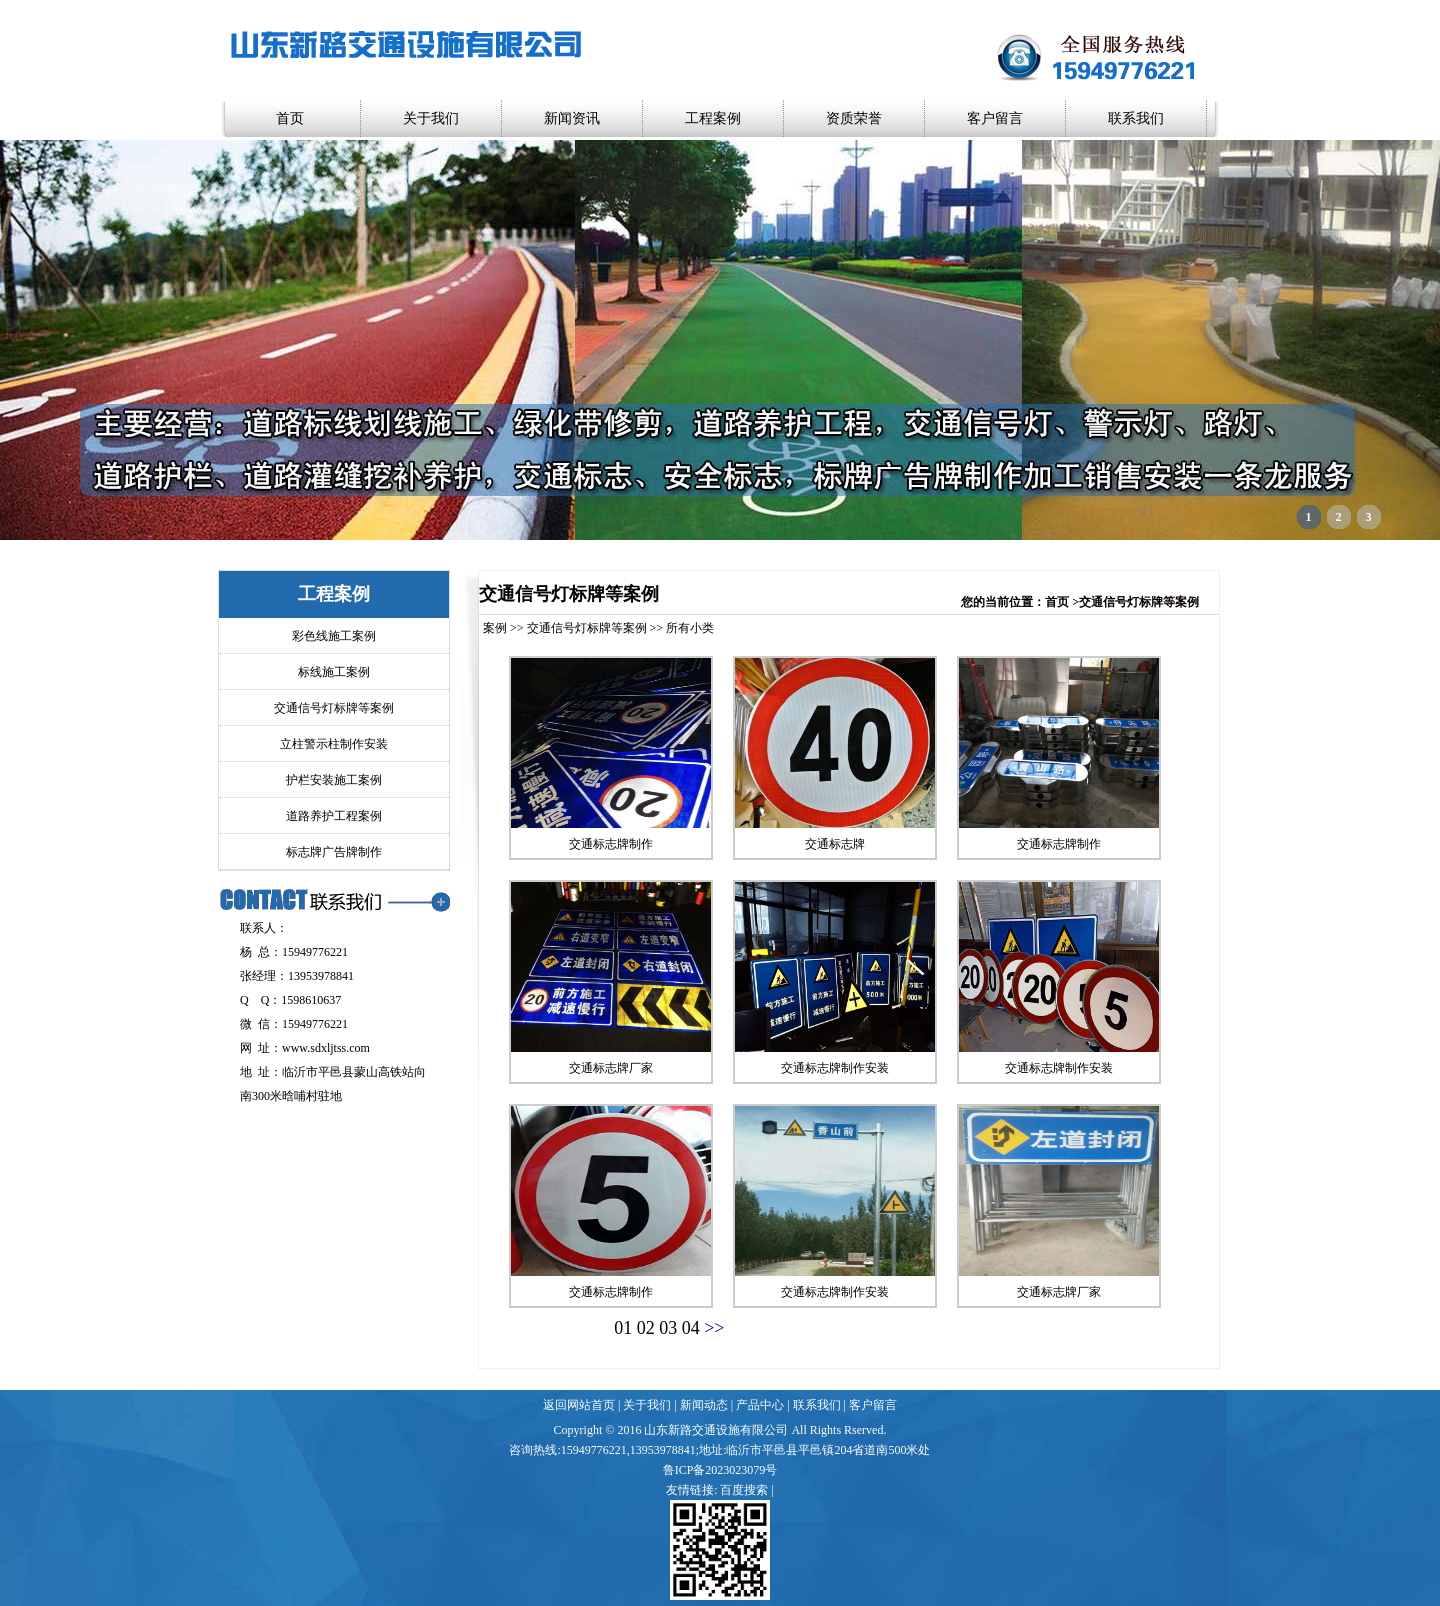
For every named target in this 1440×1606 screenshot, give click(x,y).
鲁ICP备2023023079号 (720, 1470)
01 (623, 1328)
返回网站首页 (579, 1405)
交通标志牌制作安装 (835, 1068)
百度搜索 (744, 1490)
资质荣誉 (854, 118)
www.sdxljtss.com (326, 1048)
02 (646, 1328)
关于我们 (431, 118)
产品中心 (760, 1405)
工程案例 (713, 118)
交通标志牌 (835, 844)
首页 (290, 118)
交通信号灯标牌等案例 (587, 628)
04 (691, 1328)
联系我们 (1136, 118)
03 (668, 1328)
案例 (495, 628)
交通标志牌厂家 (611, 1068)
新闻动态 (704, 1405)
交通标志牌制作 (611, 844)
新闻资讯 (572, 118)
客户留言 (995, 118)
